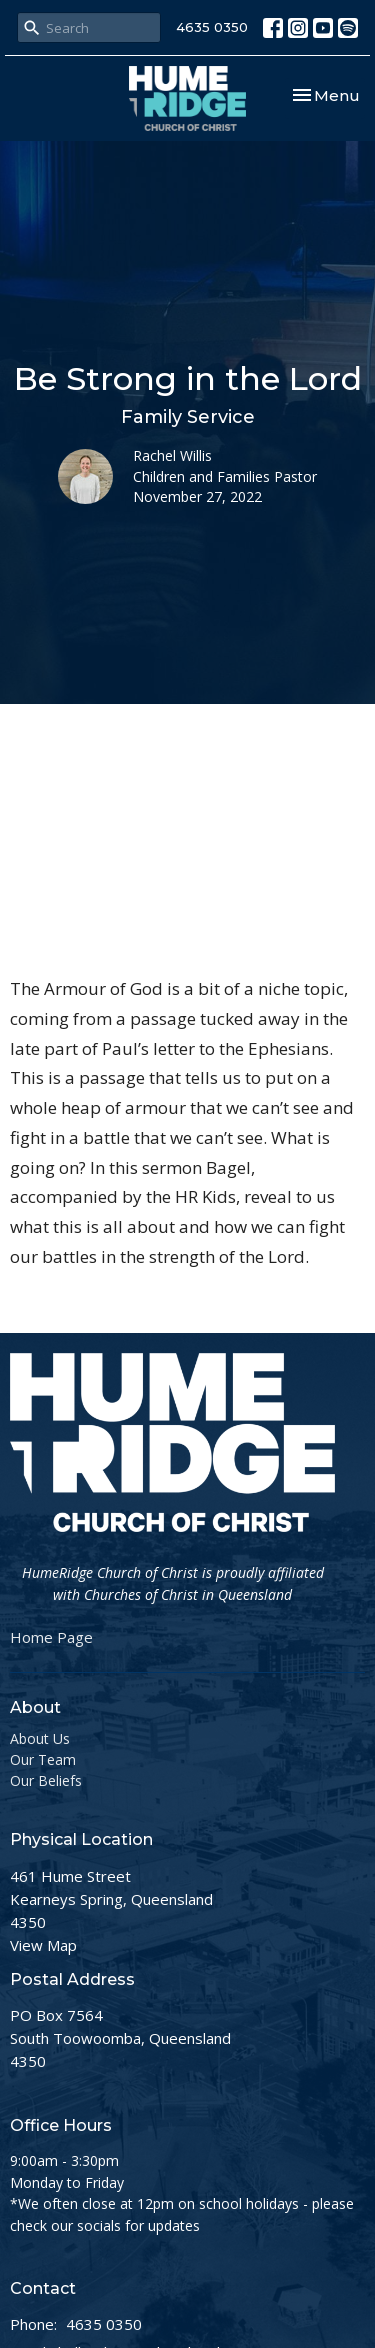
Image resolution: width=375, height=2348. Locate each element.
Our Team (43, 1759)
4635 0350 (212, 27)
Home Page (51, 1637)
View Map (43, 1945)
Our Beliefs (46, 1780)
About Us (40, 1738)
